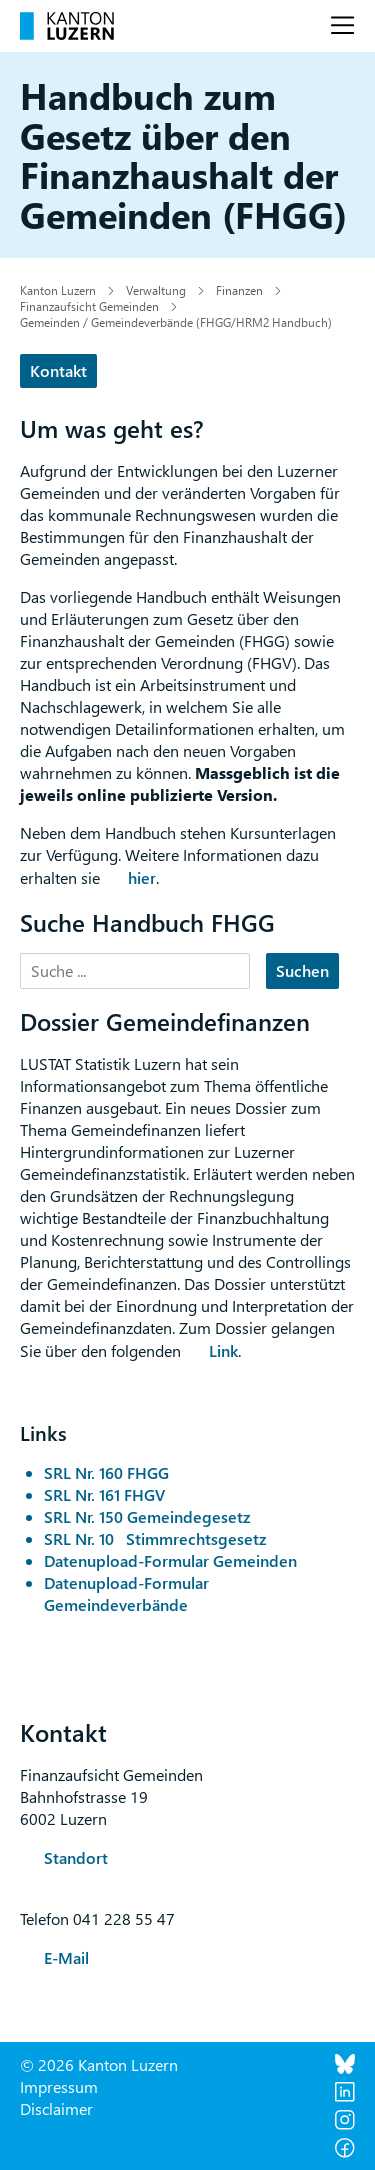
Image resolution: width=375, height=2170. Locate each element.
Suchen (302, 970)
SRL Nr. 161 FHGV (104, 1494)
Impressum (59, 2086)
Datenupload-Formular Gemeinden (170, 1560)
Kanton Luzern (58, 290)
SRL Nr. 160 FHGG (106, 1472)
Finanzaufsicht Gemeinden (89, 306)
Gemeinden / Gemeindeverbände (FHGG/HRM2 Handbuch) (176, 322)
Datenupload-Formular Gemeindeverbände (126, 1593)
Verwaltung (156, 290)
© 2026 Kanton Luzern (99, 2064)
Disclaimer (56, 2108)
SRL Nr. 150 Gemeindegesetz (147, 1516)
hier (142, 877)
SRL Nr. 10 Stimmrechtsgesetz (155, 1538)
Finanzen (239, 290)
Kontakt (58, 370)
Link (223, 1350)
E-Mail (66, 1957)
